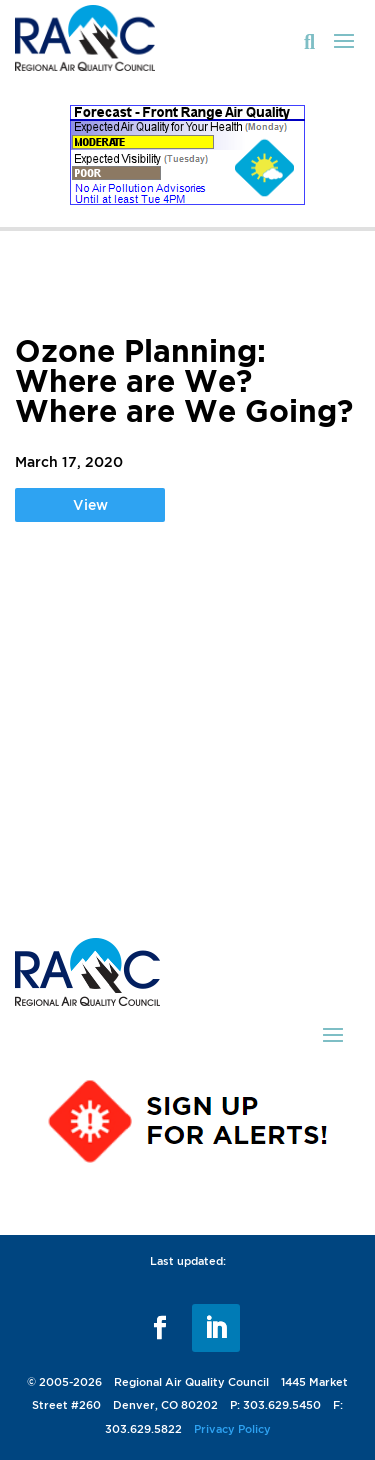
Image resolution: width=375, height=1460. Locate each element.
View (90, 504)
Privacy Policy (232, 1429)
